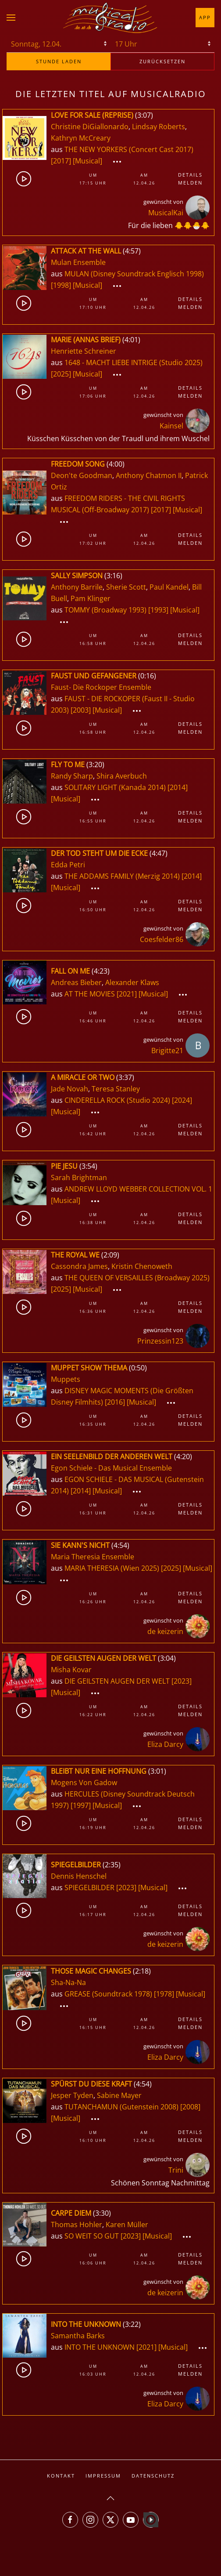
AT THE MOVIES (90, 994)
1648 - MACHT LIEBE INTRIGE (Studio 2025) (133, 362)
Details (190, 174)
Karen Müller (127, 2224)
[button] (11, 17)
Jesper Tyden (72, 2095)
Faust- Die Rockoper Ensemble (101, 687)
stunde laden (59, 61)
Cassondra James (79, 1266)
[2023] (181, 1681)
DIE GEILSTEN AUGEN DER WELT (117, 1681)
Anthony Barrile (77, 587)
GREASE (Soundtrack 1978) (108, 1994)
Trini (175, 2170)
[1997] (81, 1805)
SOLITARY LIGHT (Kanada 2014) (115, 787)
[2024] (182, 1100)
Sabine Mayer (119, 2095)
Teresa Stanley (116, 1089)
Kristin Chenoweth (141, 1266)
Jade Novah (69, 1089)
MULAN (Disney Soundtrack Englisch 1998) (134, 274)
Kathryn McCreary (80, 138)
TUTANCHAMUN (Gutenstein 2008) (121, 2107)
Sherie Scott (126, 587)
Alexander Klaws (132, 982)
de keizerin (165, 1631)
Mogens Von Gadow (84, 1782)
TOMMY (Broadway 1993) (105, 610)
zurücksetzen (162, 61)
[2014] (178, 787)
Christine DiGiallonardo (89, 126)
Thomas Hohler (76, 2224)
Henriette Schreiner (83, 351)
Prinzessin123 (160, 1341)
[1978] (164, 1994)
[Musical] (87, 161)
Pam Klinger (90, 598)
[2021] (127, 994)
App (205, 17)
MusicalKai (165, 212)
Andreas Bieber (76, 982)
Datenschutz (153, 2475)
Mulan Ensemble (78, 262)
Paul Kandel (169, 587)
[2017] (61, 161)
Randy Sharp (72, 776)
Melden (190, 182)
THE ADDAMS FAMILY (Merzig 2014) (122, 876)
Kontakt (61, 2475)
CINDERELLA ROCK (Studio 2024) (117, 1100)
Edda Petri (68, 865)
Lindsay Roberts (158, 126)
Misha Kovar (71, 1669)
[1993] (158, 610)
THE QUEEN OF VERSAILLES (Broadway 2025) (137, 1278)
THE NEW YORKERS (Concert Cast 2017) (128, 149)
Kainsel (171, 426)
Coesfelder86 (161, 939)
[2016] (115, 1402)
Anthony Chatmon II (149, 475)
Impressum (103, 2475)
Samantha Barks (78, 2336)
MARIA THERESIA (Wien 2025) (111, 1568)
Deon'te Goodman (81, 475)
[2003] (81, 710)
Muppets (65, 1379)
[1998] (61, 285)
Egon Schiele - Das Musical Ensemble (111, 1468)
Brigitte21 (167, 1050)
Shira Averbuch (121, 776)
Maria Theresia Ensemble (92, 1557)
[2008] (190, 2107)
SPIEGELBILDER (90, 1887)
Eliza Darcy (165, 1744)
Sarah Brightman (79, 1177)
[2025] (61, 374)
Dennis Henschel (79, 1876)
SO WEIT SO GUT (92, 2236)
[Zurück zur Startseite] (110, 17)
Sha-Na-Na (68, 1982)
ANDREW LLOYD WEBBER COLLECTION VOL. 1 (138, 1189)
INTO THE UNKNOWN (100, 2347)
